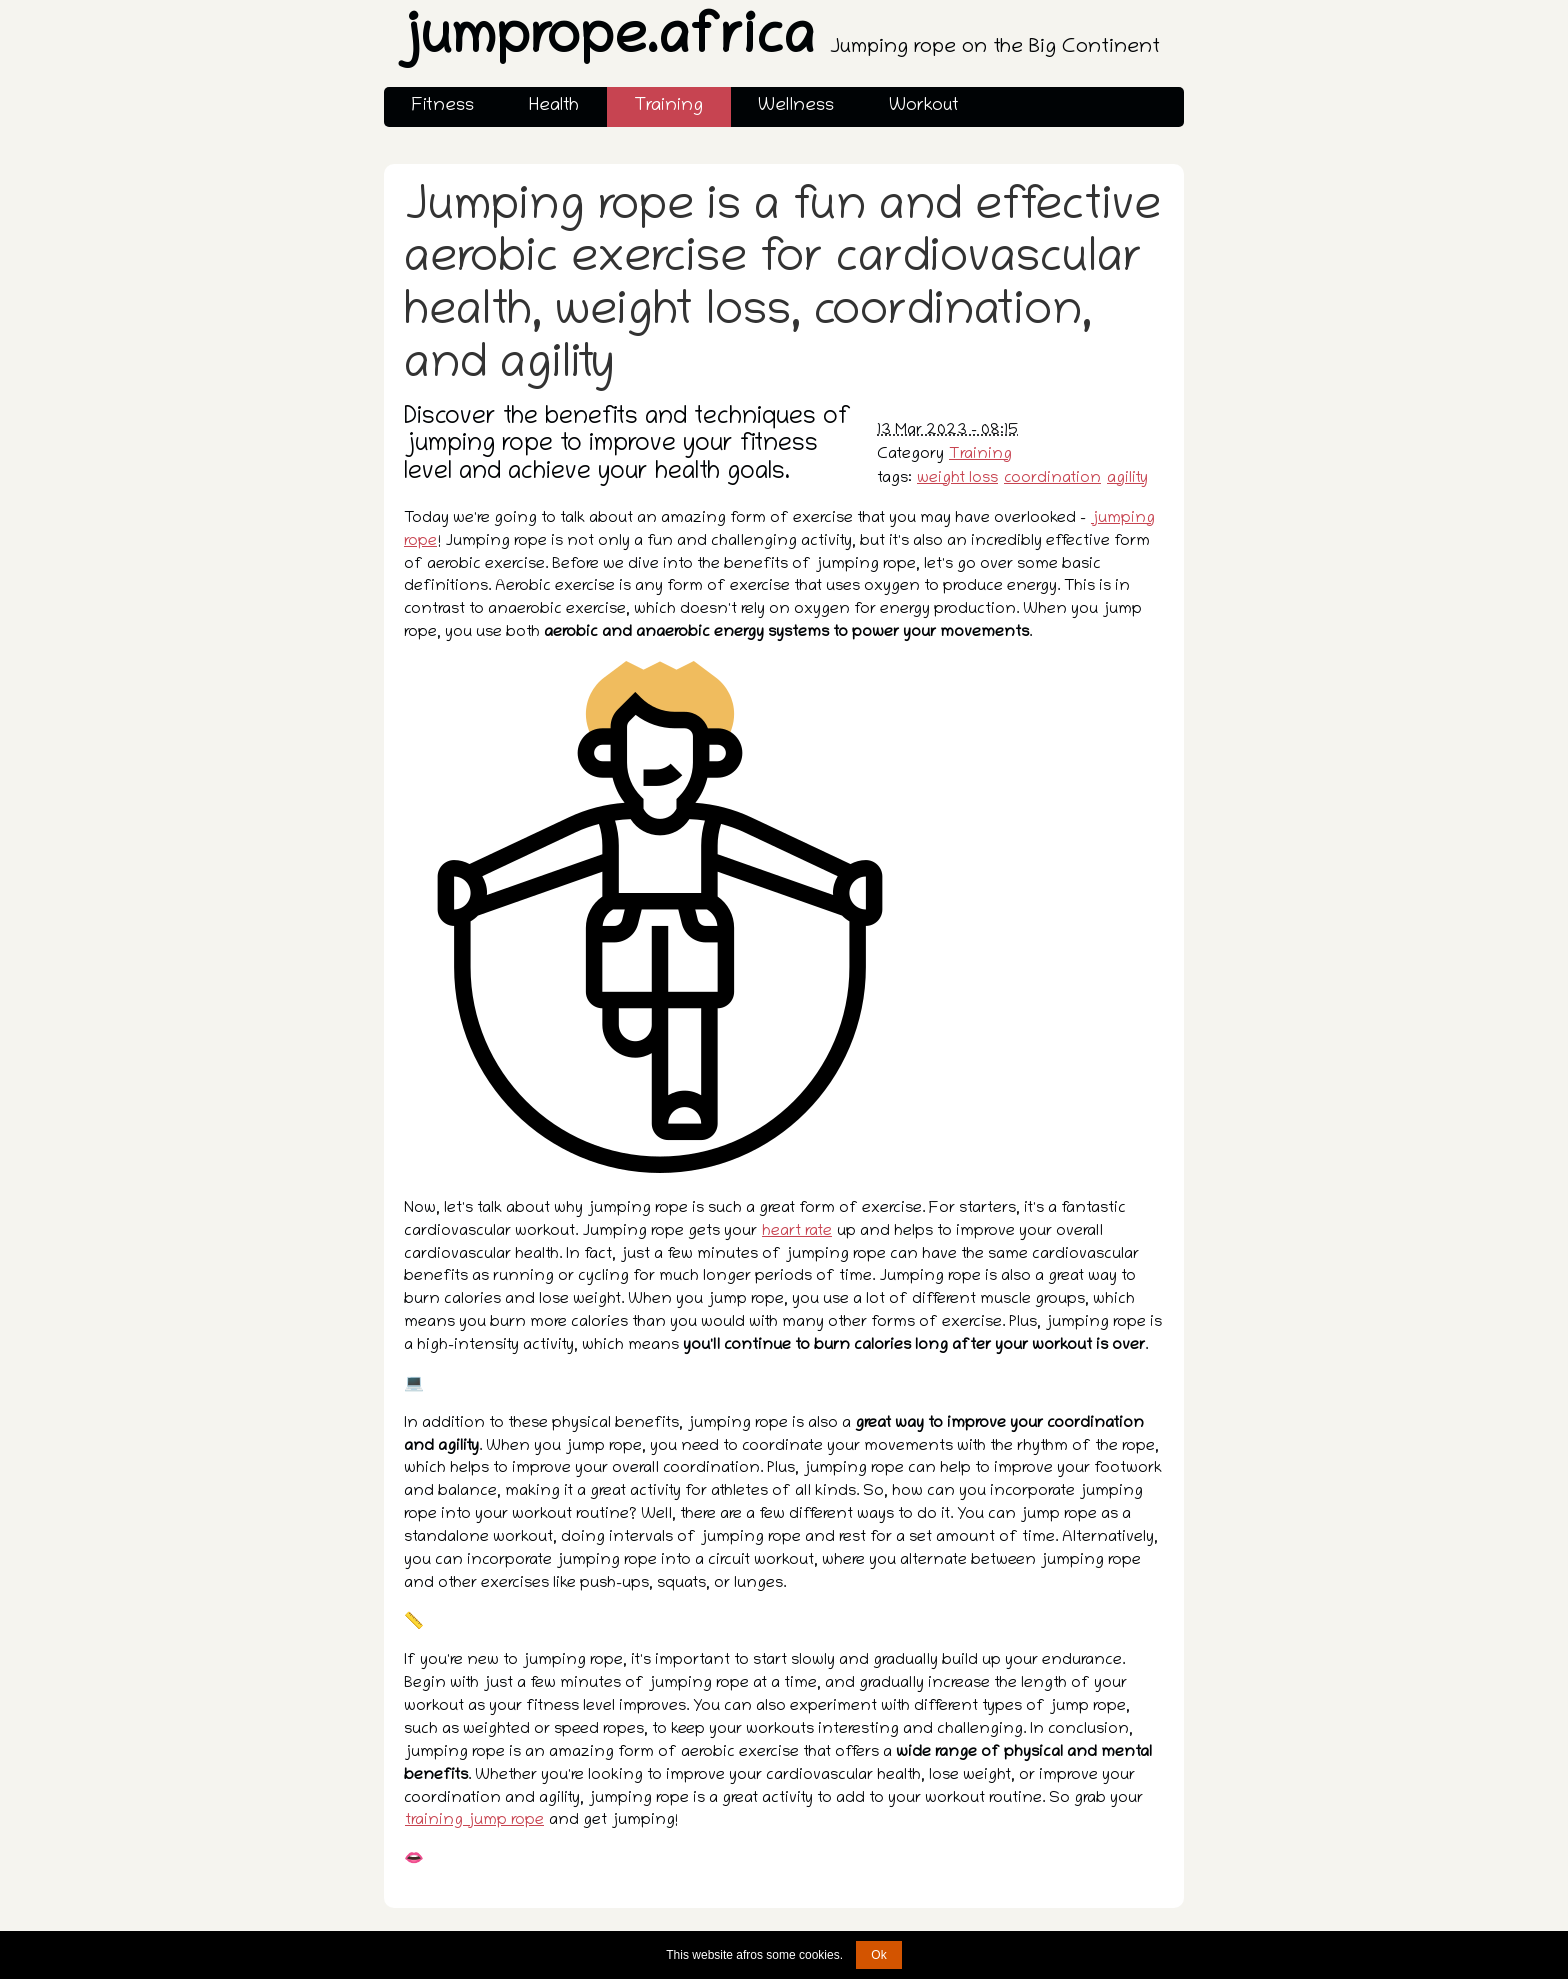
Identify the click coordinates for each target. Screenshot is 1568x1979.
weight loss (957, 479)
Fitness (442, 107)
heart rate (797, 1232)
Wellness (796, 107)
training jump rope (474, 1821)
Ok (878, 1955)
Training (668, 107)
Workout (924, 107)
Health (554, 107)
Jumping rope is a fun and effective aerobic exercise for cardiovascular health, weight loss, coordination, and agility (782, 288)
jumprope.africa (778, 41)
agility (1127, 479)
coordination (1052, 479)
